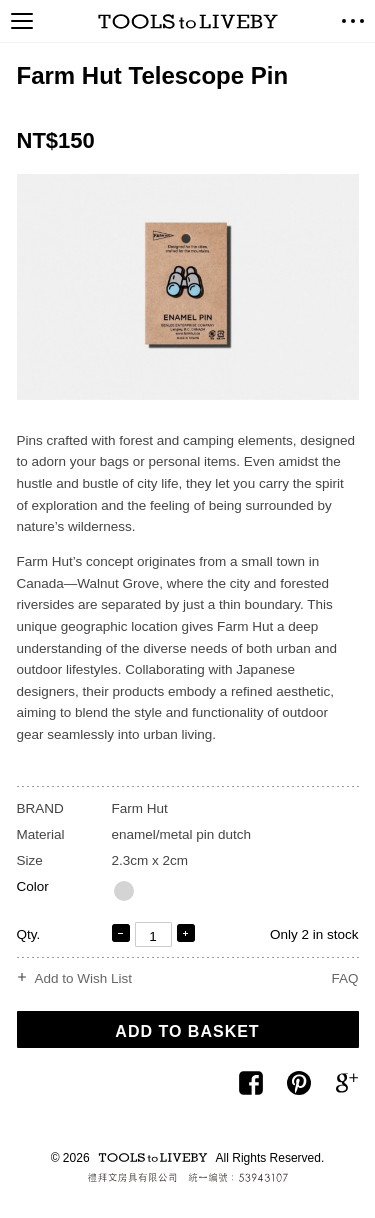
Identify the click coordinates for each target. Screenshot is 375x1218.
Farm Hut (140, 808)
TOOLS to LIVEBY (188, 21)
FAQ (344, 978)
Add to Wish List (84, 979)
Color (33, 886)
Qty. (29, 934)
